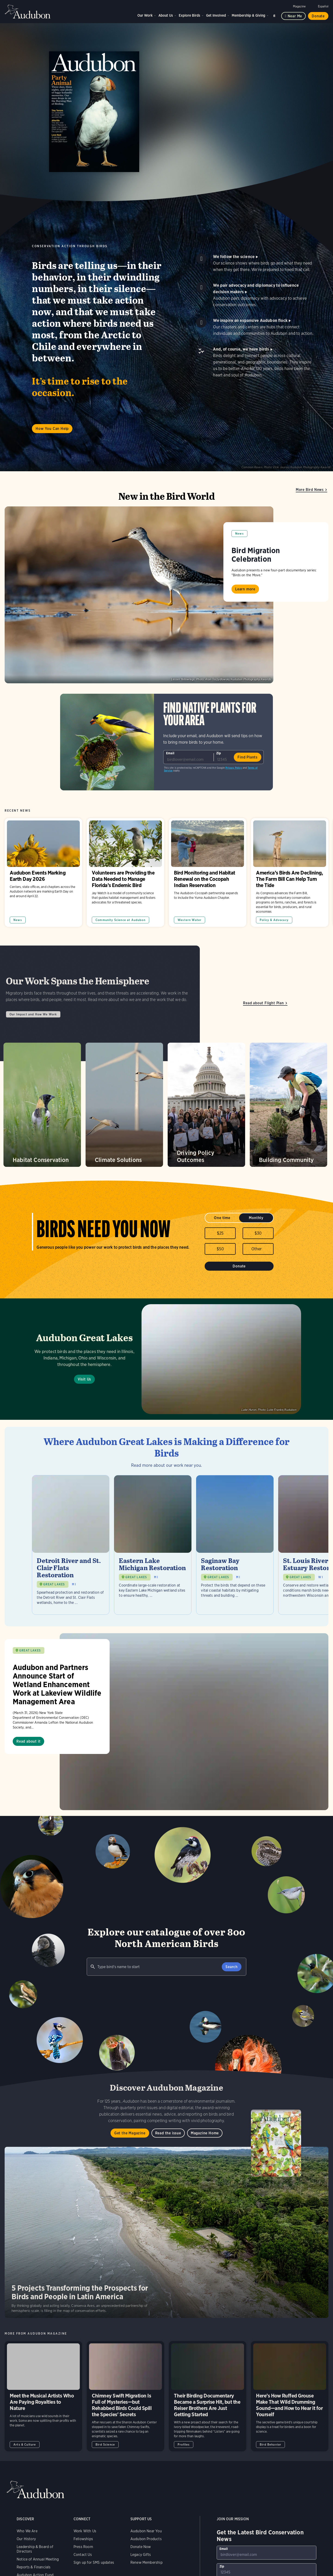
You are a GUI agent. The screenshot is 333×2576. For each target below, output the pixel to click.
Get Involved (216, 15)
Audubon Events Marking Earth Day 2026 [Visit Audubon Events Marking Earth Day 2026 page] (43, 872)
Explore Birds (189, 15)
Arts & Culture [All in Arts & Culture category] (24, 2444)
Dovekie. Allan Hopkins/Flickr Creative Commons (303, 2016)
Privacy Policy (233, 767)
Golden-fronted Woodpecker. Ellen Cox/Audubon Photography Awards (116, 2052)
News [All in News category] (17, 920)
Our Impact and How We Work (33, 1014)
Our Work (145, 15)
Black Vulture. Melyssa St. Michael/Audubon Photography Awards (48, 1950)
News (239, 533)
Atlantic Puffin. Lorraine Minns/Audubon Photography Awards (113, 1851)
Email (170, 753)
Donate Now (140, 2547)
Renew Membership (146, 2562)
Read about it (28, 1741)
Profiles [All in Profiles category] (184, 2444)
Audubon (28, 11)
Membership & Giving (248, 15)
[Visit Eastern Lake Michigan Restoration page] (152, 1545)
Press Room (83, 2547)
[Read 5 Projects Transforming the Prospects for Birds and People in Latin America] (166, 2232)
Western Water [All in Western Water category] (189, 920)
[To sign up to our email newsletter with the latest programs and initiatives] (188, 757)
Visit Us (84, 1379)
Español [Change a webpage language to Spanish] (323, 6)
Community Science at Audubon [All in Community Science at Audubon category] (120, 920)
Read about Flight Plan (263, 1003)
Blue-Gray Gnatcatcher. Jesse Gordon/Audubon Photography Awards (286, 1895)
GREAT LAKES (54, 1584)
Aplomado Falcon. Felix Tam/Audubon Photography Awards (32, 1887)
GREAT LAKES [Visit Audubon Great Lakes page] (30, 1650)
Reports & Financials (34, 2567)
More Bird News (310, 489)
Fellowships (83, 2539)
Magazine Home (205, 2133)
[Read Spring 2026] (276, 2143)
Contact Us (83, 2554)
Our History (26, 2539)
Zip (218, 753)
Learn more (245, 589)
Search (275, 15)
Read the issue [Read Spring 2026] (168, 2133)
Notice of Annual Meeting (38, 2559)
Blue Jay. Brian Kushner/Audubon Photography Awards (59, 2040)
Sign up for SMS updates (94, 2562)
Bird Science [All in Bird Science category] (105, 2444)
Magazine (299, 6)
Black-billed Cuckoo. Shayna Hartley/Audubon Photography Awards (23, 1994)
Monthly (256, 1218)
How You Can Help (52, 428)
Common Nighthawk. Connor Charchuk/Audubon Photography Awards (266, 1851)
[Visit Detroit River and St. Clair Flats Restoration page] (70, 1545)
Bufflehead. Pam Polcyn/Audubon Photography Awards (205, 2026)
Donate (318, 16)
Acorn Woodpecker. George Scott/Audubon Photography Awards (182, 1855)
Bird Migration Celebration (255, 555)
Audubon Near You (146, 2531)
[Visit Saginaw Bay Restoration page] (234, 1545)
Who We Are (27, 2531)
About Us (165, 15)
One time (222, 1218)
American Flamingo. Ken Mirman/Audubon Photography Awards (248, 2067)
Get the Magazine (129, 2133)
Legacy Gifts (140, 2554)
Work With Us (85, 2531)
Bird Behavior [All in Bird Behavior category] (270, 2444)
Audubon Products (146, 2539)
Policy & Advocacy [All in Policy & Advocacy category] (274, 920)
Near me (295, 16)
